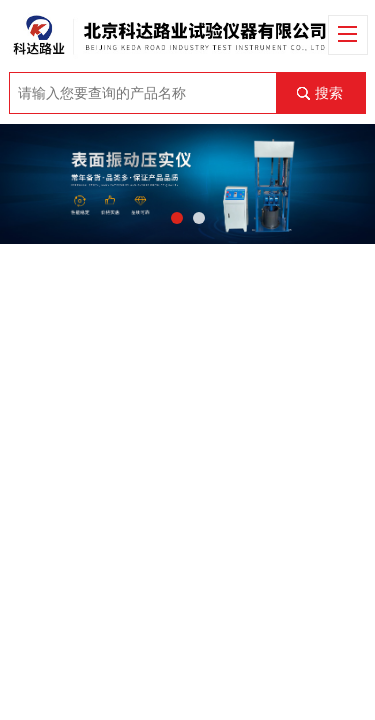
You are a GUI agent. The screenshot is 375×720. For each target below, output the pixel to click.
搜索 (329, 93)
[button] (177, 218)
